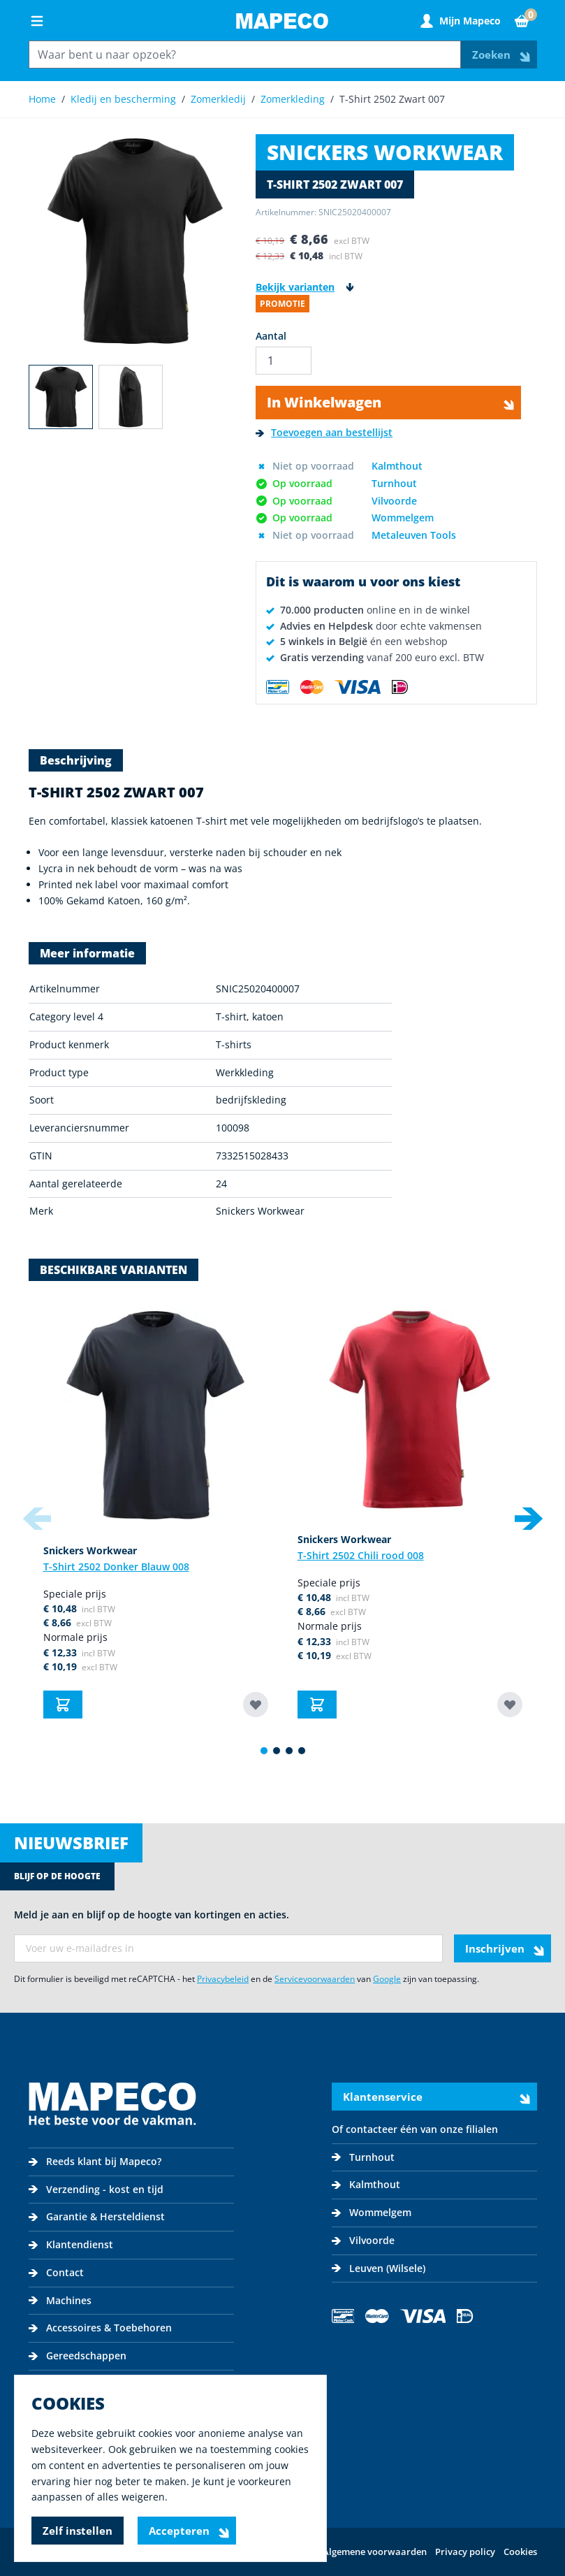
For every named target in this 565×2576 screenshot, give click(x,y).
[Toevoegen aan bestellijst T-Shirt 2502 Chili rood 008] (509, 1704)
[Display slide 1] (264, 1750)
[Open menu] (37, 21)
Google (387, 1979)
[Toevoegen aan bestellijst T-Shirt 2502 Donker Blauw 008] (255, 1704)
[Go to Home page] (282, 21)
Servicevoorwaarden (314, 1979)
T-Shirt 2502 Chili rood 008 (361, 1555)
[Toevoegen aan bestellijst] (324, 433)
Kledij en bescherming (123, 99)
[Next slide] (529, 1519)
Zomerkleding (293, 99)
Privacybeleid (223, 1979)
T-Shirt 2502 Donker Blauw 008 (116, 1566)
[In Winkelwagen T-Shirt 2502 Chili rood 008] (317, 1704)
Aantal (271, 335)
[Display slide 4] (301, 1750)
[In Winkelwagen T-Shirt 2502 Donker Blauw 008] (62, 1704)
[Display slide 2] (276, 1750)
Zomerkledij (218, 99)
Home (42, 99)
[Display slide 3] (289, 1750)
